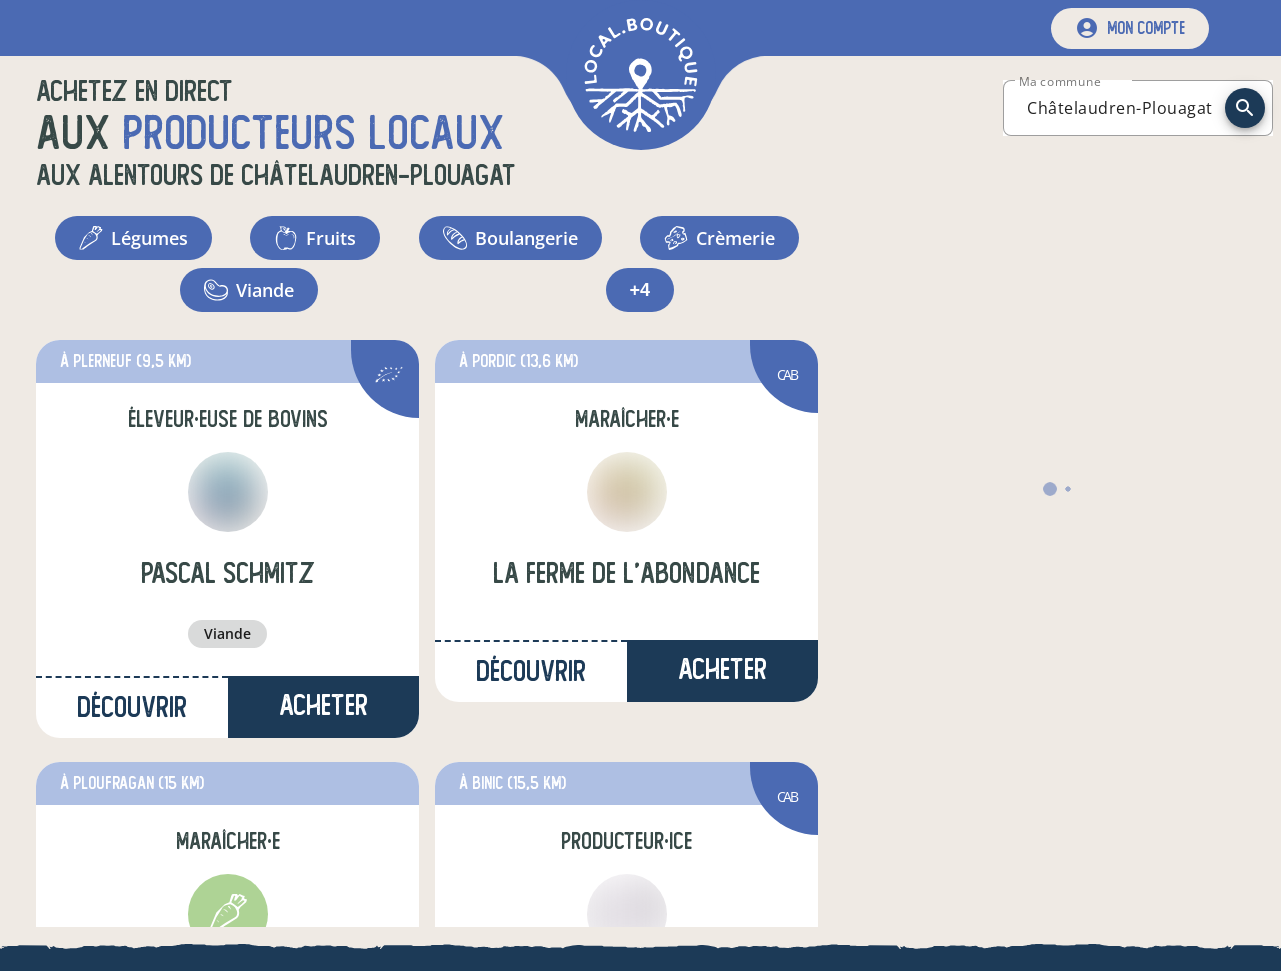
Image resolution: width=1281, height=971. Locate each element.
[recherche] (1245, 108)
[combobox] (1120, 108)
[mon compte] (1130, 28)
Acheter (323, 705)
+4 (640, 290)
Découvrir (132, 707)
